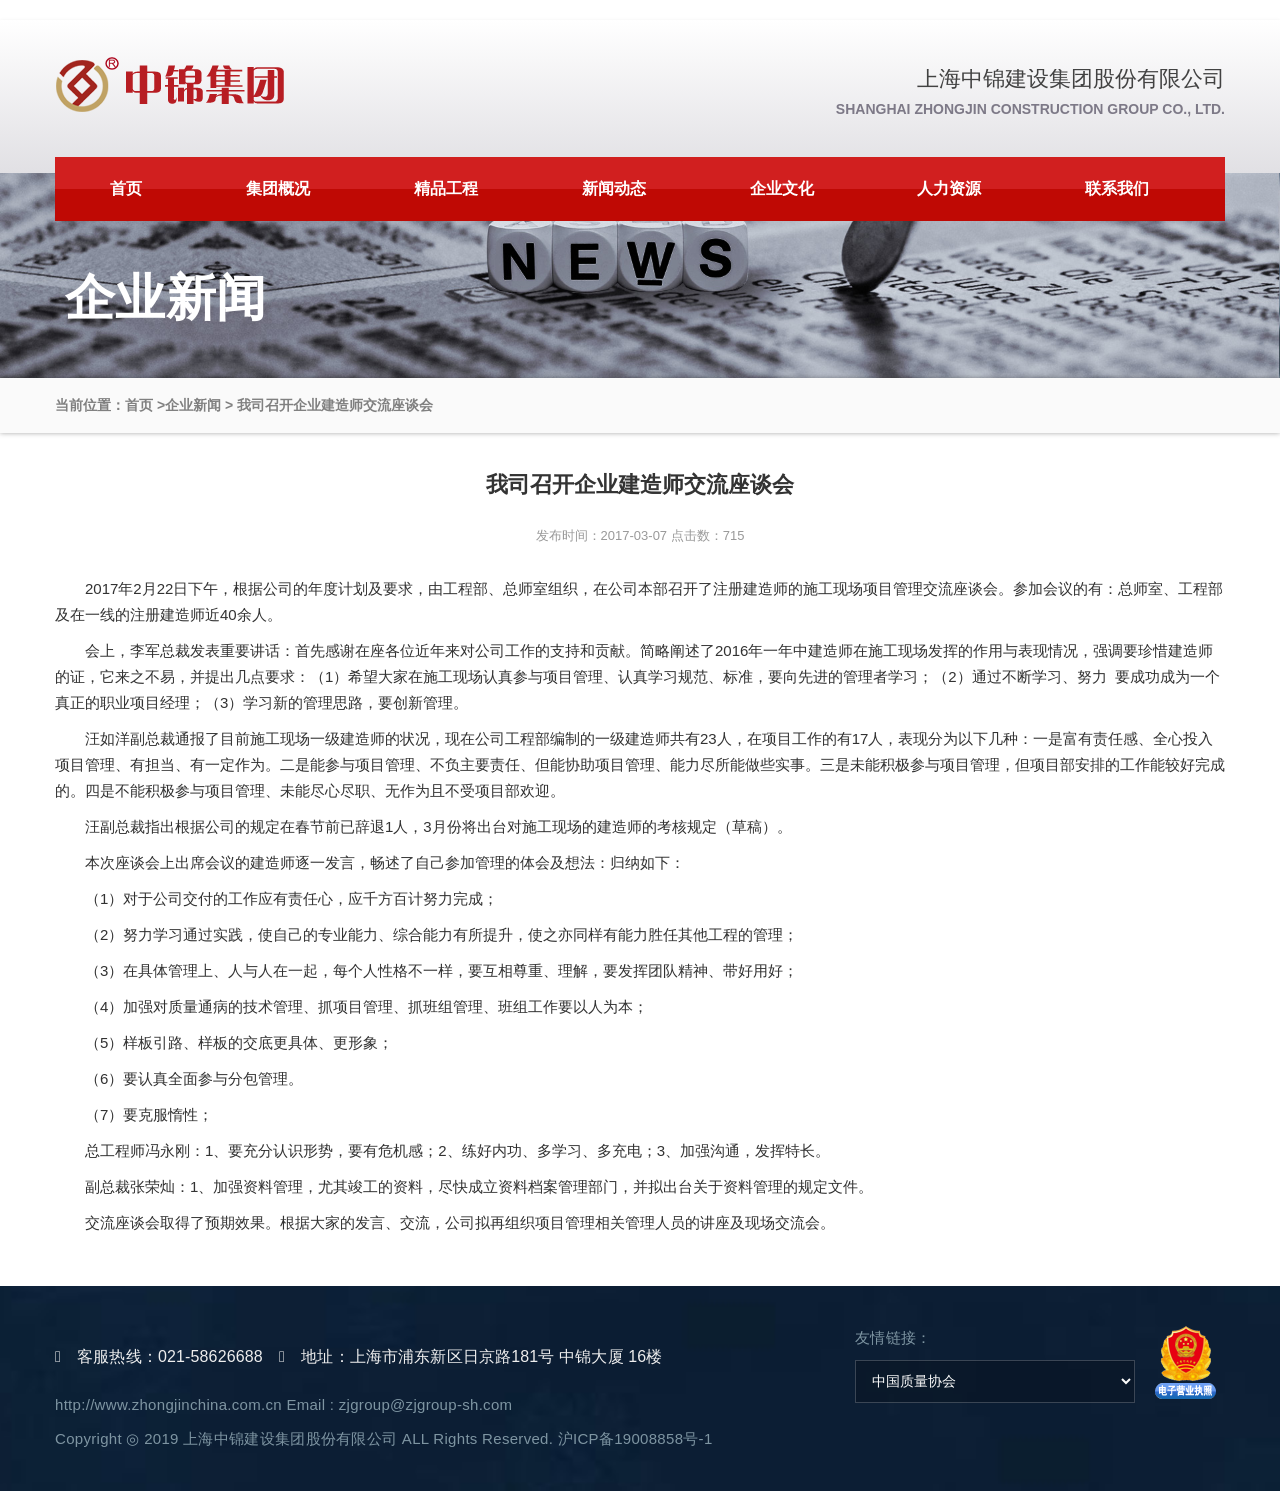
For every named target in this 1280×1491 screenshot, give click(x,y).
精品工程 (446, 188)
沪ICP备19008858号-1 (635, 1438)
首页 (126, 188)
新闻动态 (614, 188)
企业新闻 (193, 405)
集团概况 (278, 188)
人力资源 (949, 188)
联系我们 (1117, 188)
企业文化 (782, 188)
